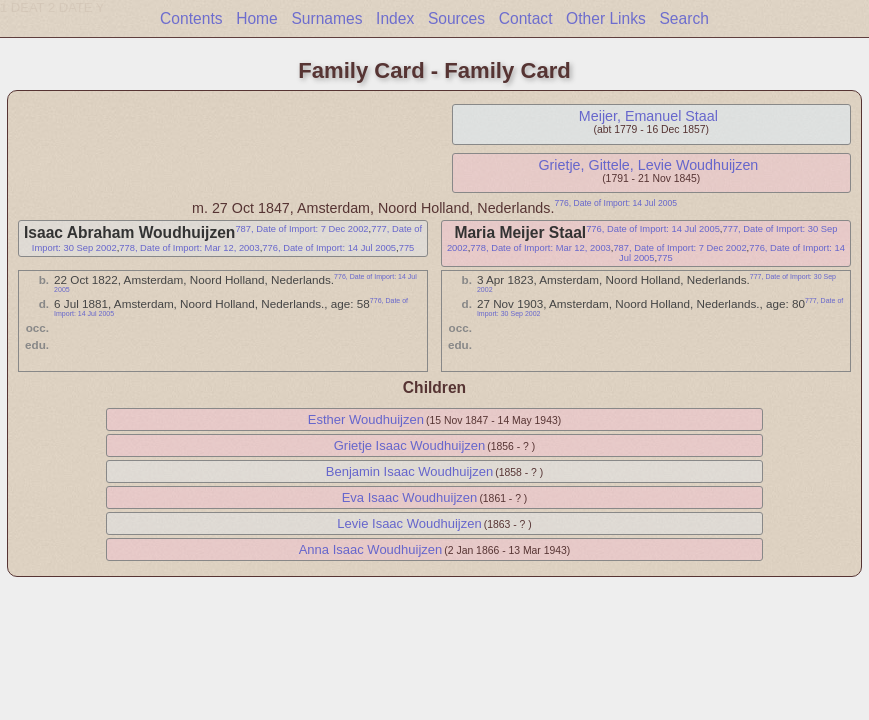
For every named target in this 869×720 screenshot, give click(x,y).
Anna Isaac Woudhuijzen (371, 549)
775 (407, 248)
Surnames (326, 18)
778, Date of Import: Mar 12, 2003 (189, 248)
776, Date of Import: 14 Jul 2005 (615, 203)
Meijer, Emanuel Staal (648, 116)
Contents (191, 18)
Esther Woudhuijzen (366, 419)
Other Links (606, 18)
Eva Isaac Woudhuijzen (410, 497)
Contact (526, 18)
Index (395, 18)
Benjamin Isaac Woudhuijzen (409, 471)
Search (683, 18)
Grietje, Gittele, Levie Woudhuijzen (648, 165)
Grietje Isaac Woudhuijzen (410, 445)
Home (257, 18)
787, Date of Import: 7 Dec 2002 (301, 229)
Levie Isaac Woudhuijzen (409, 523)
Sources (456, 18)
